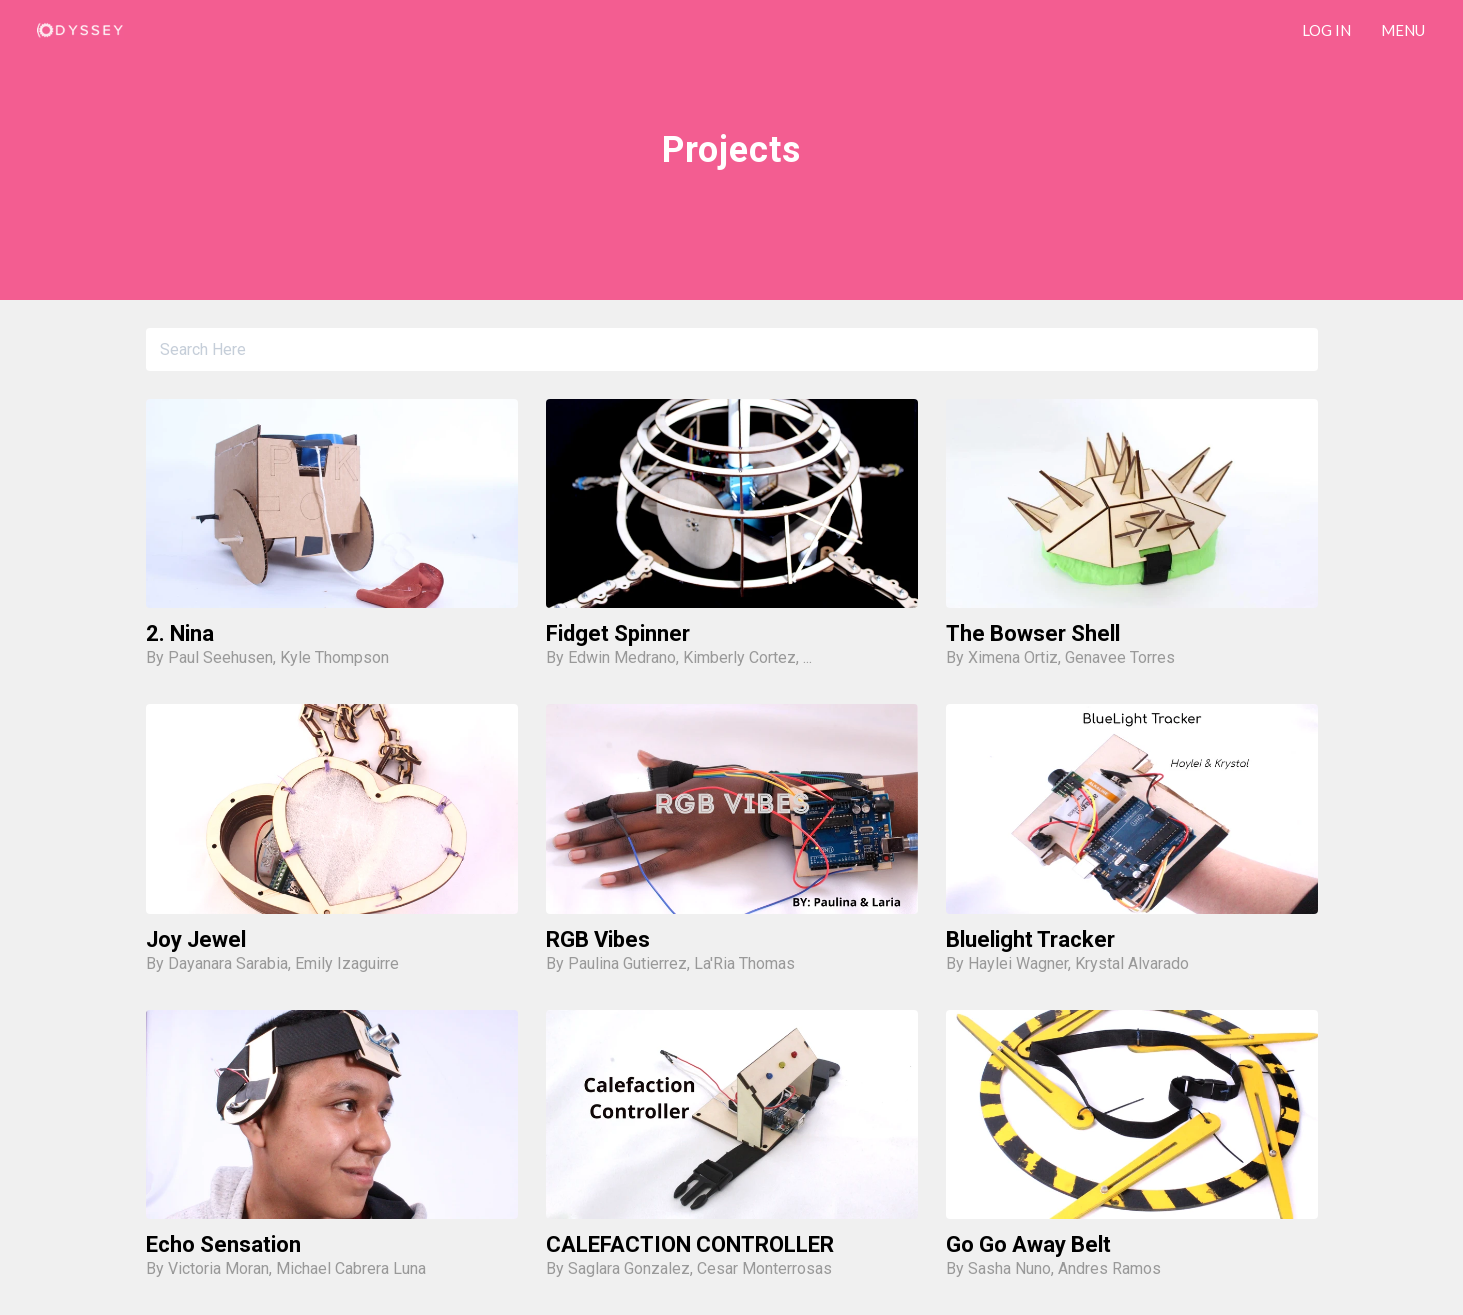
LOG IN (1326, 30)
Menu (1403, 30)
